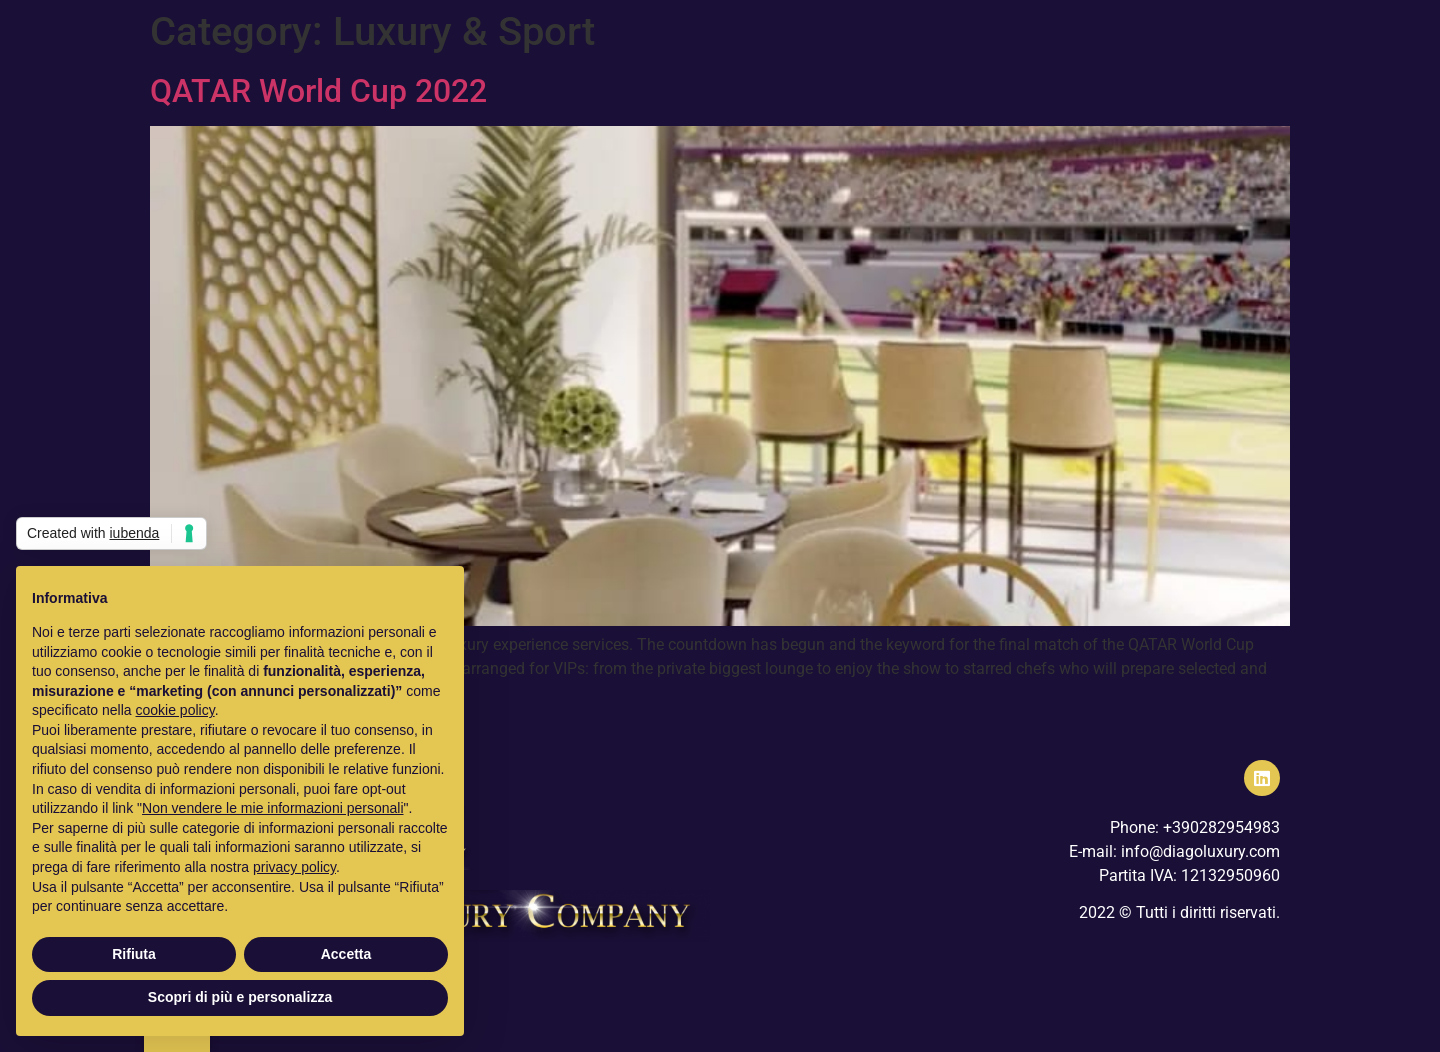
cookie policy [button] (175, 710)
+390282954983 (1221, 827)
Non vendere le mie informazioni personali (272, 808)
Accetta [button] (346, 954)
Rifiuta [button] (134, 954)
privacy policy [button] (294, 867)
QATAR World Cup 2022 (318, 91)
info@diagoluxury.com (1200, 851)
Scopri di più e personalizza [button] (240, 997)
